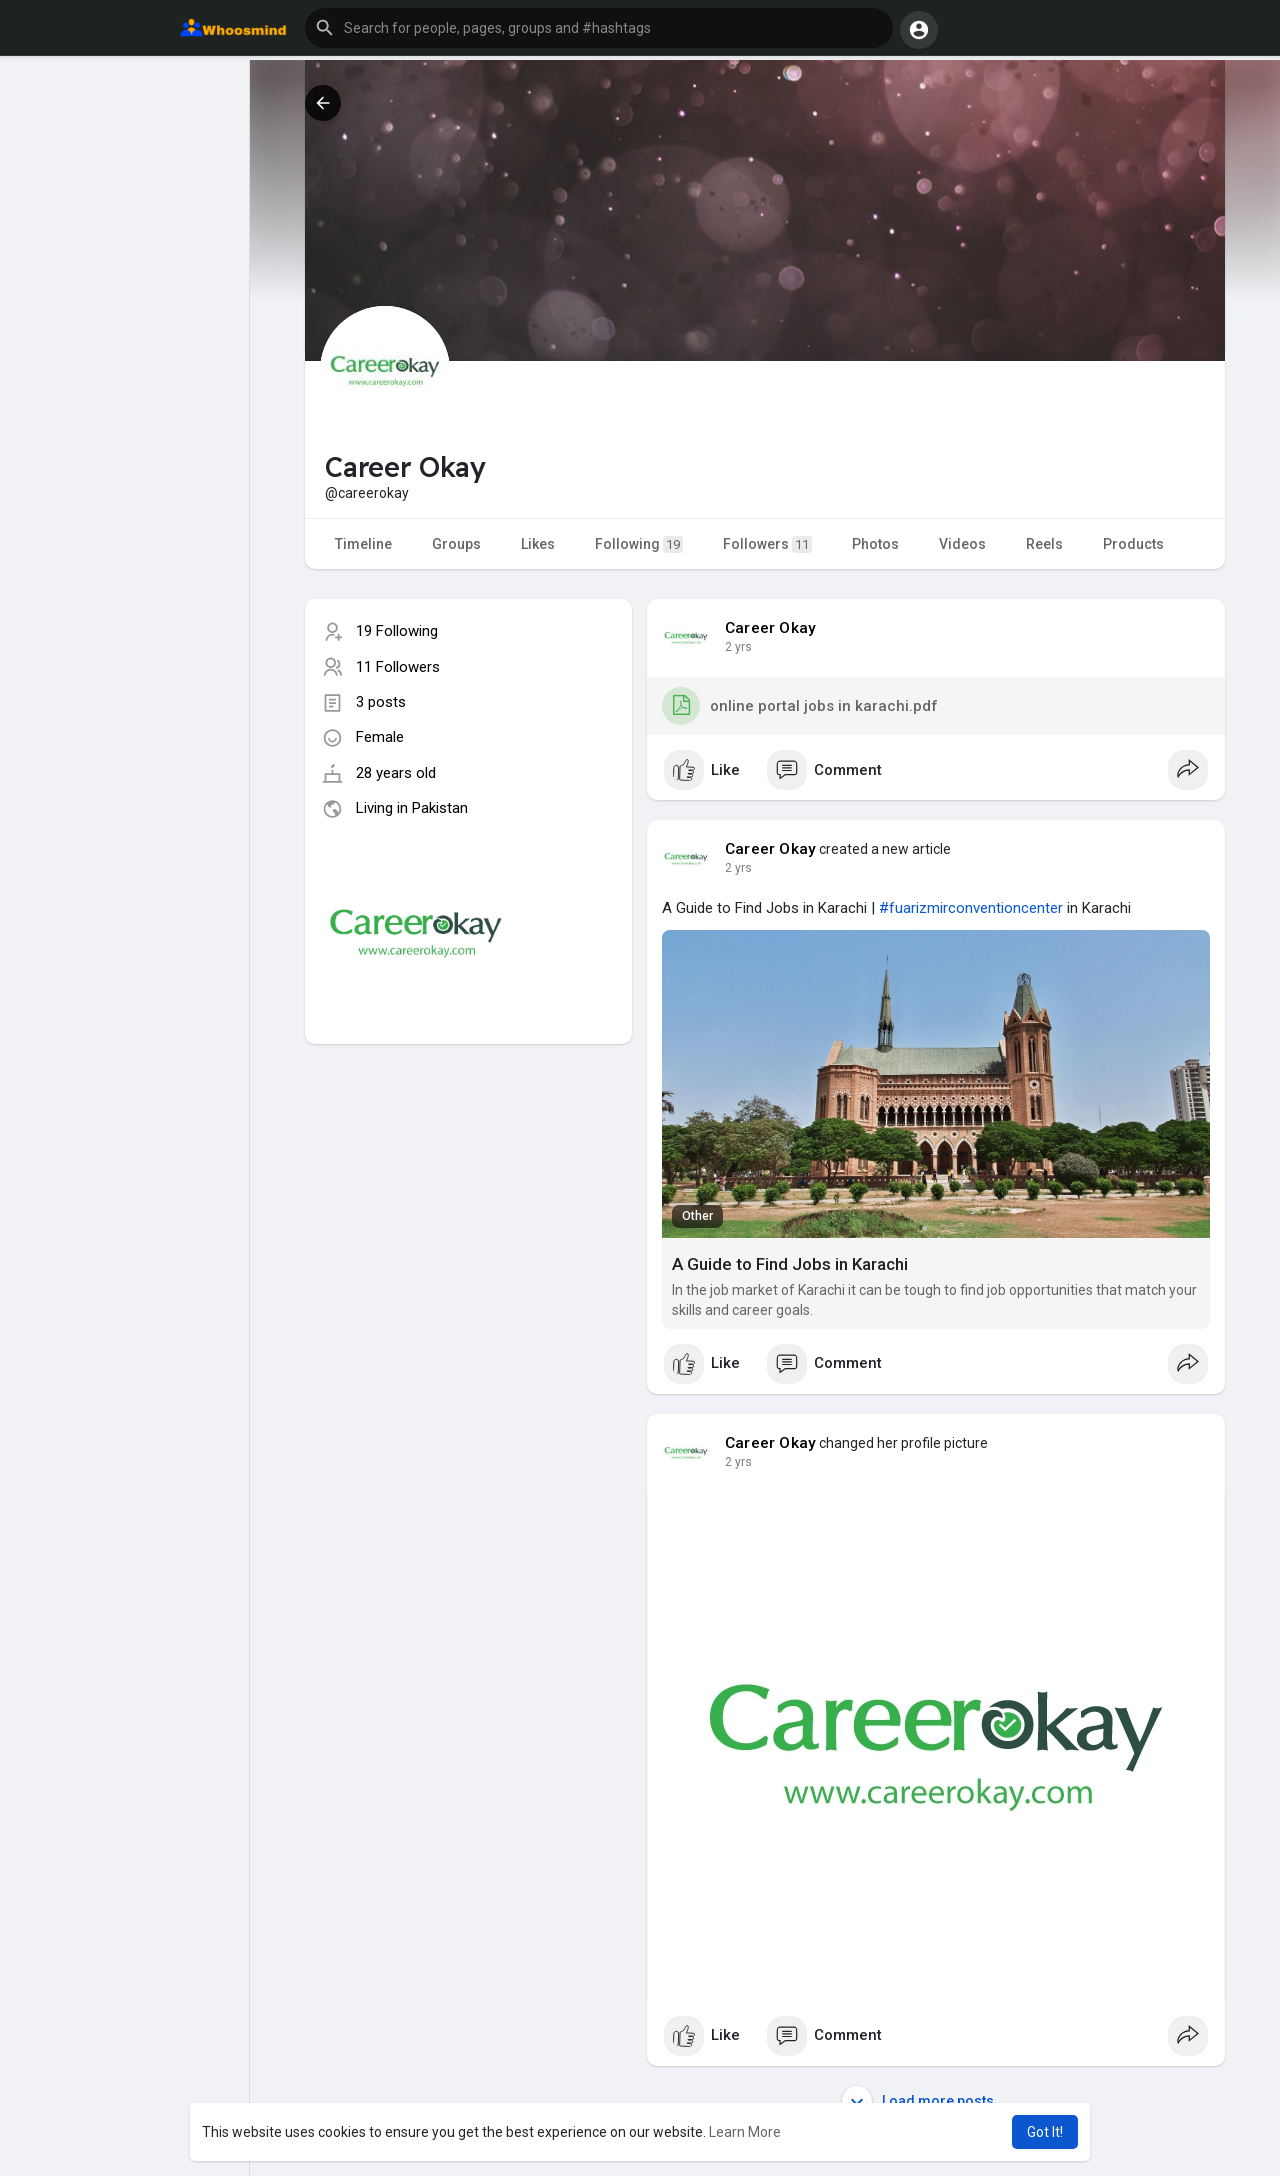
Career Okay (770, 628)
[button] (599, 28)
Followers (767, 544)
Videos (962, 544)
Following (639, 544)
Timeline (363, 544)
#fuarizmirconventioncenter (971, 908)
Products (1133, 544)
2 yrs (738, 647)
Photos (875, 544)
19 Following (397, 631)
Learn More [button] (745, 2132)
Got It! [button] (1045, 2132)
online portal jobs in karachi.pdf (800, 706)
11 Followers (398, 667)
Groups (456, 544)
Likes (538, 544)
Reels (1044, 544)
